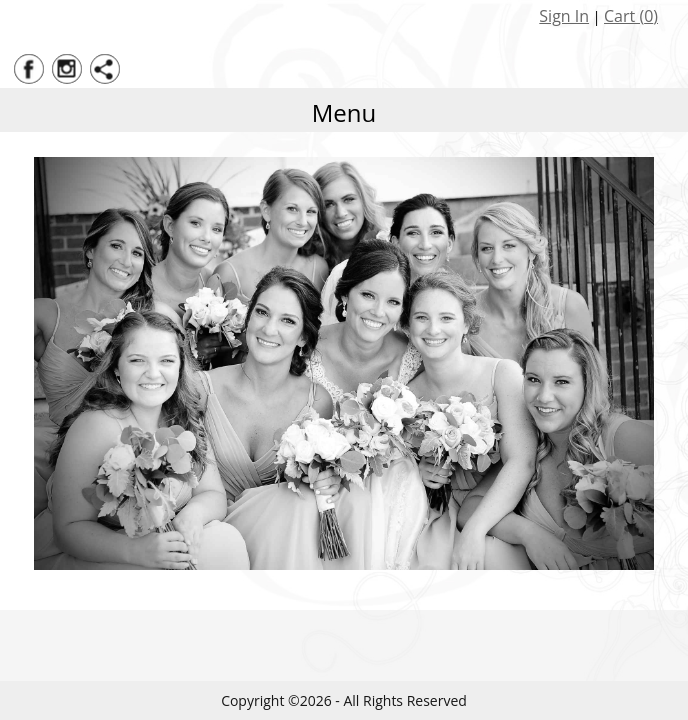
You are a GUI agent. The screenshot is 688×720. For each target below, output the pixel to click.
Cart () (631, 16)
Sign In (564, 16)
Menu (344, 112)
